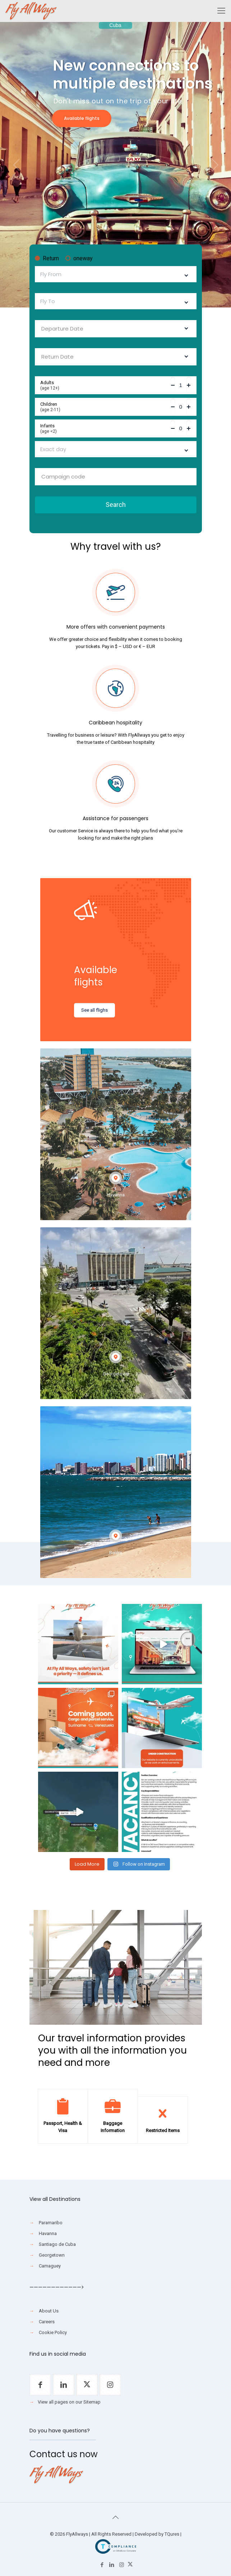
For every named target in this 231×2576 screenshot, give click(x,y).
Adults (105, 385)
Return (47, 258)
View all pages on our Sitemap (69, 2402)
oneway (79, 258)
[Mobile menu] (221, 11)
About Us (49, 2311)
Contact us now (63, 2454)
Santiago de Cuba (57, 2244)
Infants (105, 428)
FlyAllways (77, 2534)
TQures (172, 2534)
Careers (47, 2321)
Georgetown (52, 2255)
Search (116, 504)
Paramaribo (51, 2222)
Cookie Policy (53, 2332)
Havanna (48, 2233)
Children (105, 406)
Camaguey (50, 2266)
